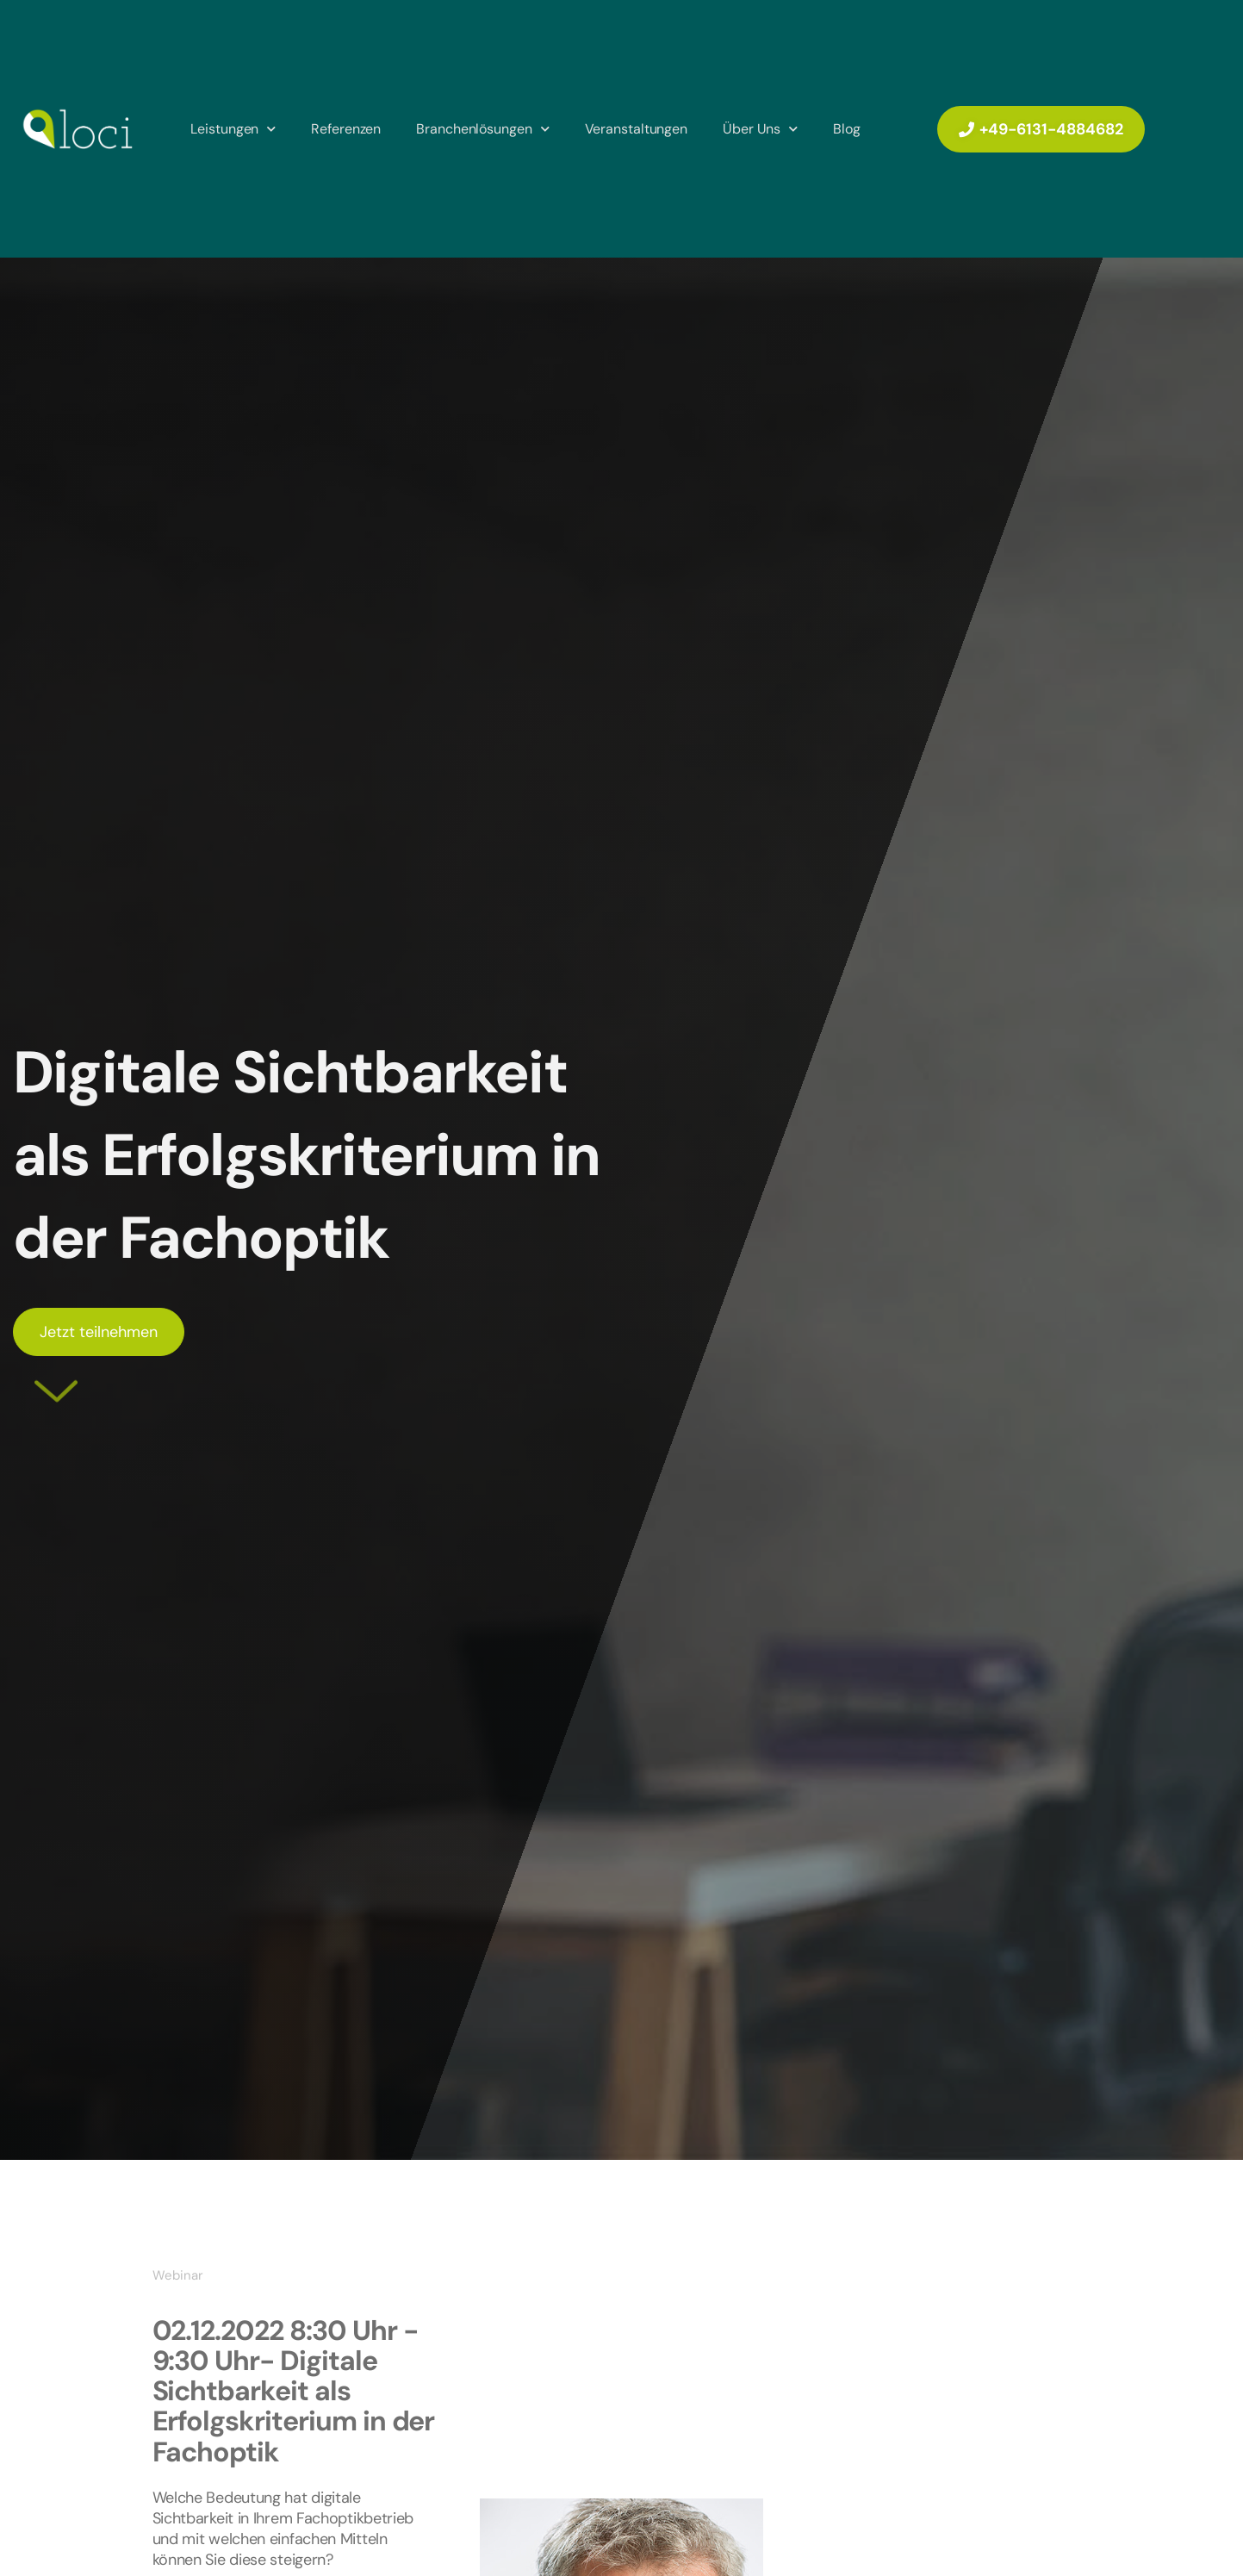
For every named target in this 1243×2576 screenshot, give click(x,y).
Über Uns (760, 128)
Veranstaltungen (636, 129)
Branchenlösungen (482, 128)
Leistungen (233, 128)
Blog (847, 129)
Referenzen (346, 129)
